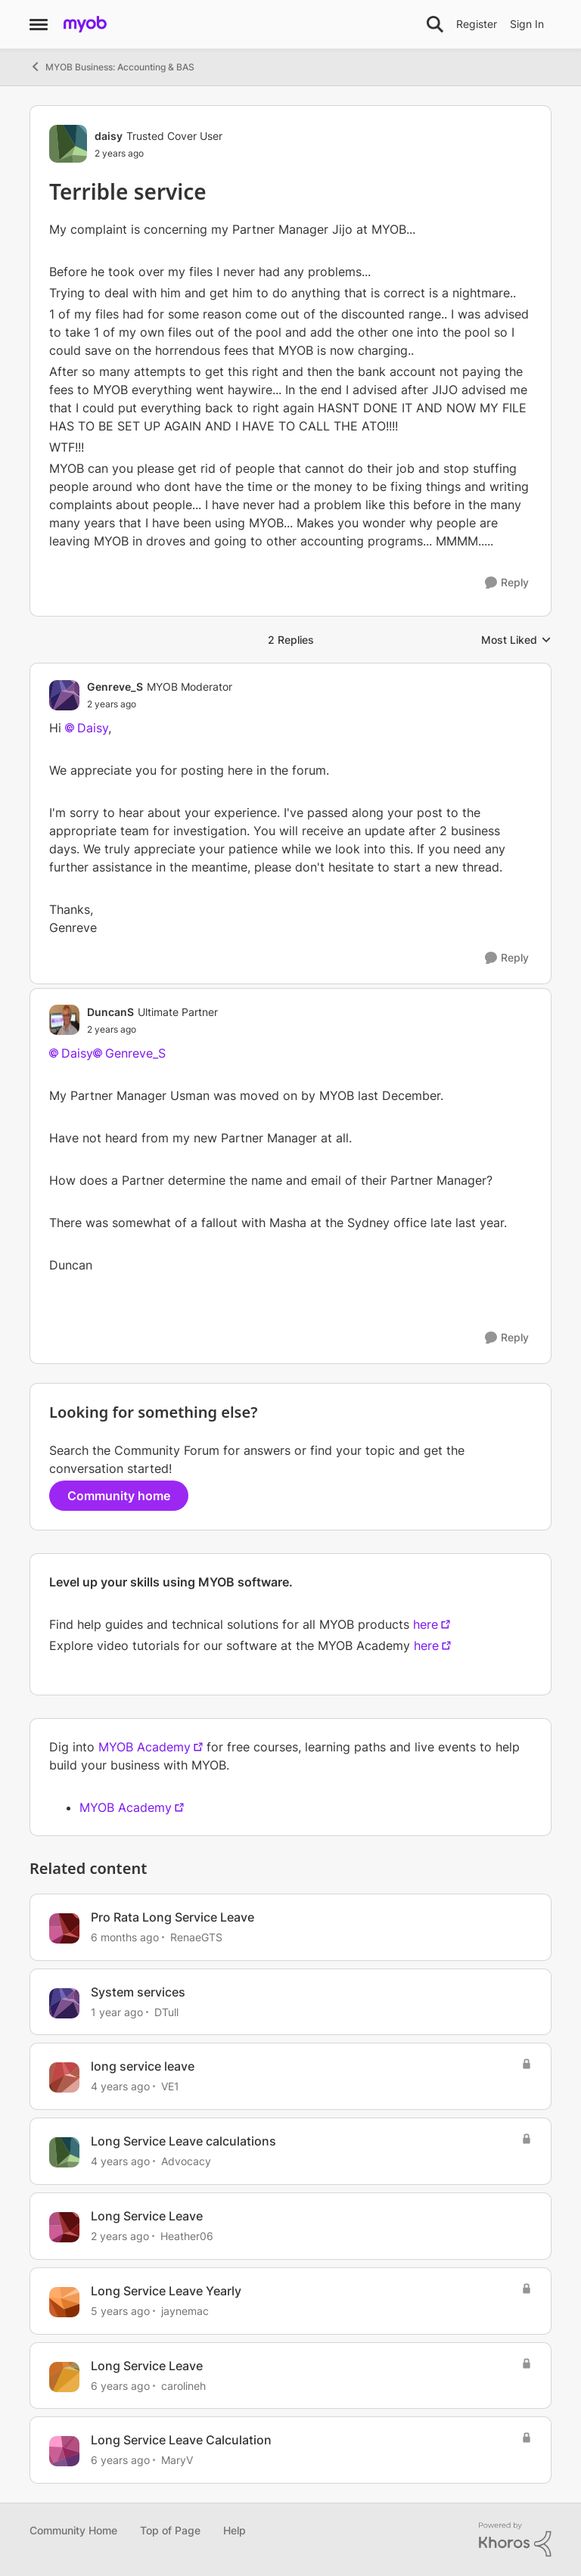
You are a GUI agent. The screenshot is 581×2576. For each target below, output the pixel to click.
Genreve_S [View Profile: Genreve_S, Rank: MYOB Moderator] (115, 686)
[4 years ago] (120, 2086)
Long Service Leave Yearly (166, 2290)
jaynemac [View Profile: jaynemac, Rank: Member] (185, 2310)
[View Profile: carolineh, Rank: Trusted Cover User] (64, 2377)
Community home (118, 1495)
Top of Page (170, 2530)
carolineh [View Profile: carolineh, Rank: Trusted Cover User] (183, 2385)
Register (476, 23)
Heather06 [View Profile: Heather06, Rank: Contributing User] (186, 2236)
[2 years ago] (120, 2236)
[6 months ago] (125, 1937)
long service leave (142, 2066)
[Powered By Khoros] (515, 2539)
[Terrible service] (159, 704)
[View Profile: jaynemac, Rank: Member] (64, 2302)
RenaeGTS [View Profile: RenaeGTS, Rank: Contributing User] (196, 1937)
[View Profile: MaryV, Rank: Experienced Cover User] (64, 2451)
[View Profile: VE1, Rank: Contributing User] (64, 2077)
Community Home (73, 2530)
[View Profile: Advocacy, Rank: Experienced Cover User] (64, 2152)
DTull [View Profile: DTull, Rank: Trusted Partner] (166, 2011)
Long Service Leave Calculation (181, 2439)
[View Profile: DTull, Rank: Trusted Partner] (64, 2003)
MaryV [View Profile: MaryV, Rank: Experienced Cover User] (177, 2459)
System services (138, 1992)
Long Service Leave (147, 2215)
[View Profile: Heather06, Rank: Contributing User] (64, 2227)
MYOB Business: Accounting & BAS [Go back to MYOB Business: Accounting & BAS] (112, 67)
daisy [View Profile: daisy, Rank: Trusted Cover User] (109, 135)
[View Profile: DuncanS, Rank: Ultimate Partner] (64, 1020)
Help (234, 2530)
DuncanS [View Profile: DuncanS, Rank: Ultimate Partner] (110, 1011)
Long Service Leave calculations (183, 2141)
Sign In (527, 23)
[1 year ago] (117, 2011)
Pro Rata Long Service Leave (172, 1917)
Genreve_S (135, 1053)
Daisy (92, 727)
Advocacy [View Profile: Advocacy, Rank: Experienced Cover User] (186, 2161)
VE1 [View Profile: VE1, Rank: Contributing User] (170, 2086)
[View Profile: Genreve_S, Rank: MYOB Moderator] (64, 695)
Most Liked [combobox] (516, 640)
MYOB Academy (144, 1746)
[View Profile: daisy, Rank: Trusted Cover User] (68, 144)
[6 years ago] (120, 2385)
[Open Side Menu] (38, 24)
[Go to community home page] (85, 24)
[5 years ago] (120, 2311)
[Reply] (507, 583)
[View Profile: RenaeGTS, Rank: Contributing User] (64, 1928)
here (425, 1624)
